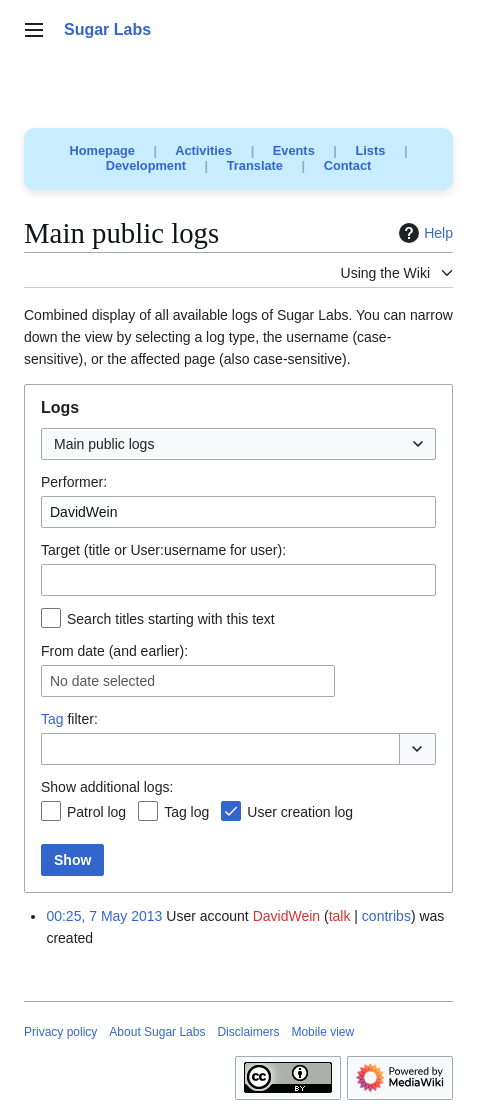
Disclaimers (248, 1032)
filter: (69, 719)
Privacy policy (60, 1032)
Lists (370, 150)
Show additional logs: (107, 787)
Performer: (74, 482)
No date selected (102, 681)
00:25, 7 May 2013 (104, 916)
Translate (255, 165)
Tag (52, 719)
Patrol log (96, 812)
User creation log (300, 812)
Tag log (186, 812)
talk (340, 916)
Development (146, 165)
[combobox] (238, 444)
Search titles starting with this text (171, 619)
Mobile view (322, 1032)
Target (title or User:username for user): (163, 550)
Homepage (102, 150)
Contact (348, 165)
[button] (417, 749)
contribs (386, 916)
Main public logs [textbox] (104, 444)
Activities (203, 150)
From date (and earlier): (114, 651)
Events (294, 150)
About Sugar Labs (157, 1032)
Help (423, 233)
